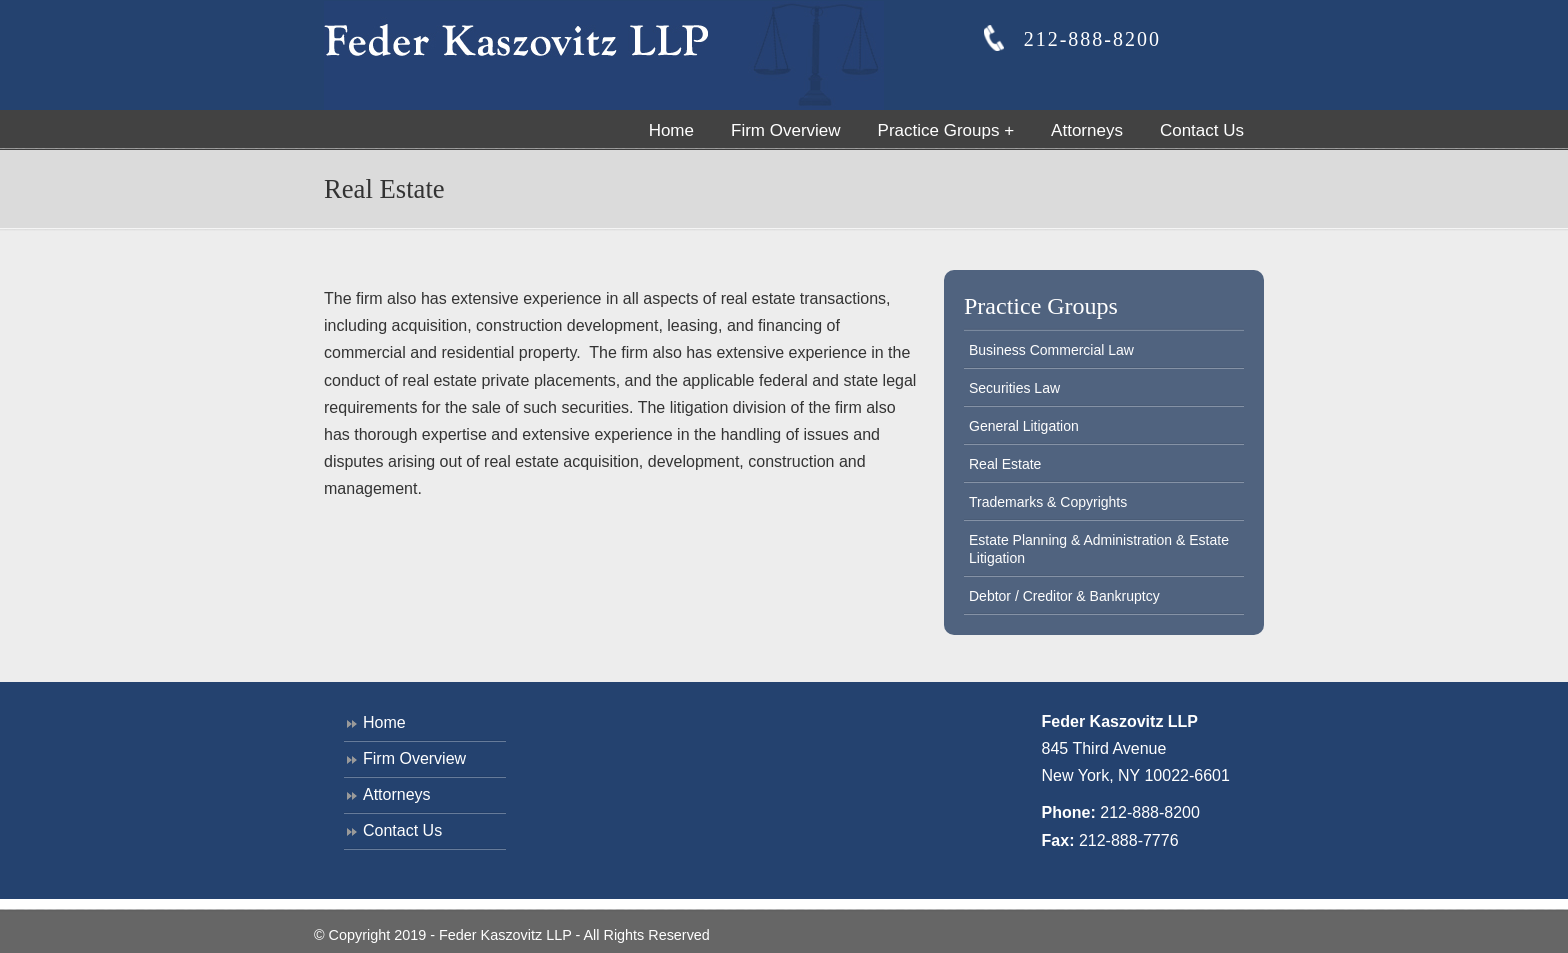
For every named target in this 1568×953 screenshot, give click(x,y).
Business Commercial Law (1051, 350)
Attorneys (397, 794)
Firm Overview (414, 758)
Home (384, 722)
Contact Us (402, 830)
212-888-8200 (1150, 812)
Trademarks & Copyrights (1048, 502)
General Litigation (1024, 426)
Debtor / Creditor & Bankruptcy (1064, 596)
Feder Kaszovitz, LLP (604, 55)
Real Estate (1005, 464)
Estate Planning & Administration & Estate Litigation (1099, 549)
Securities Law (1014, 388)
